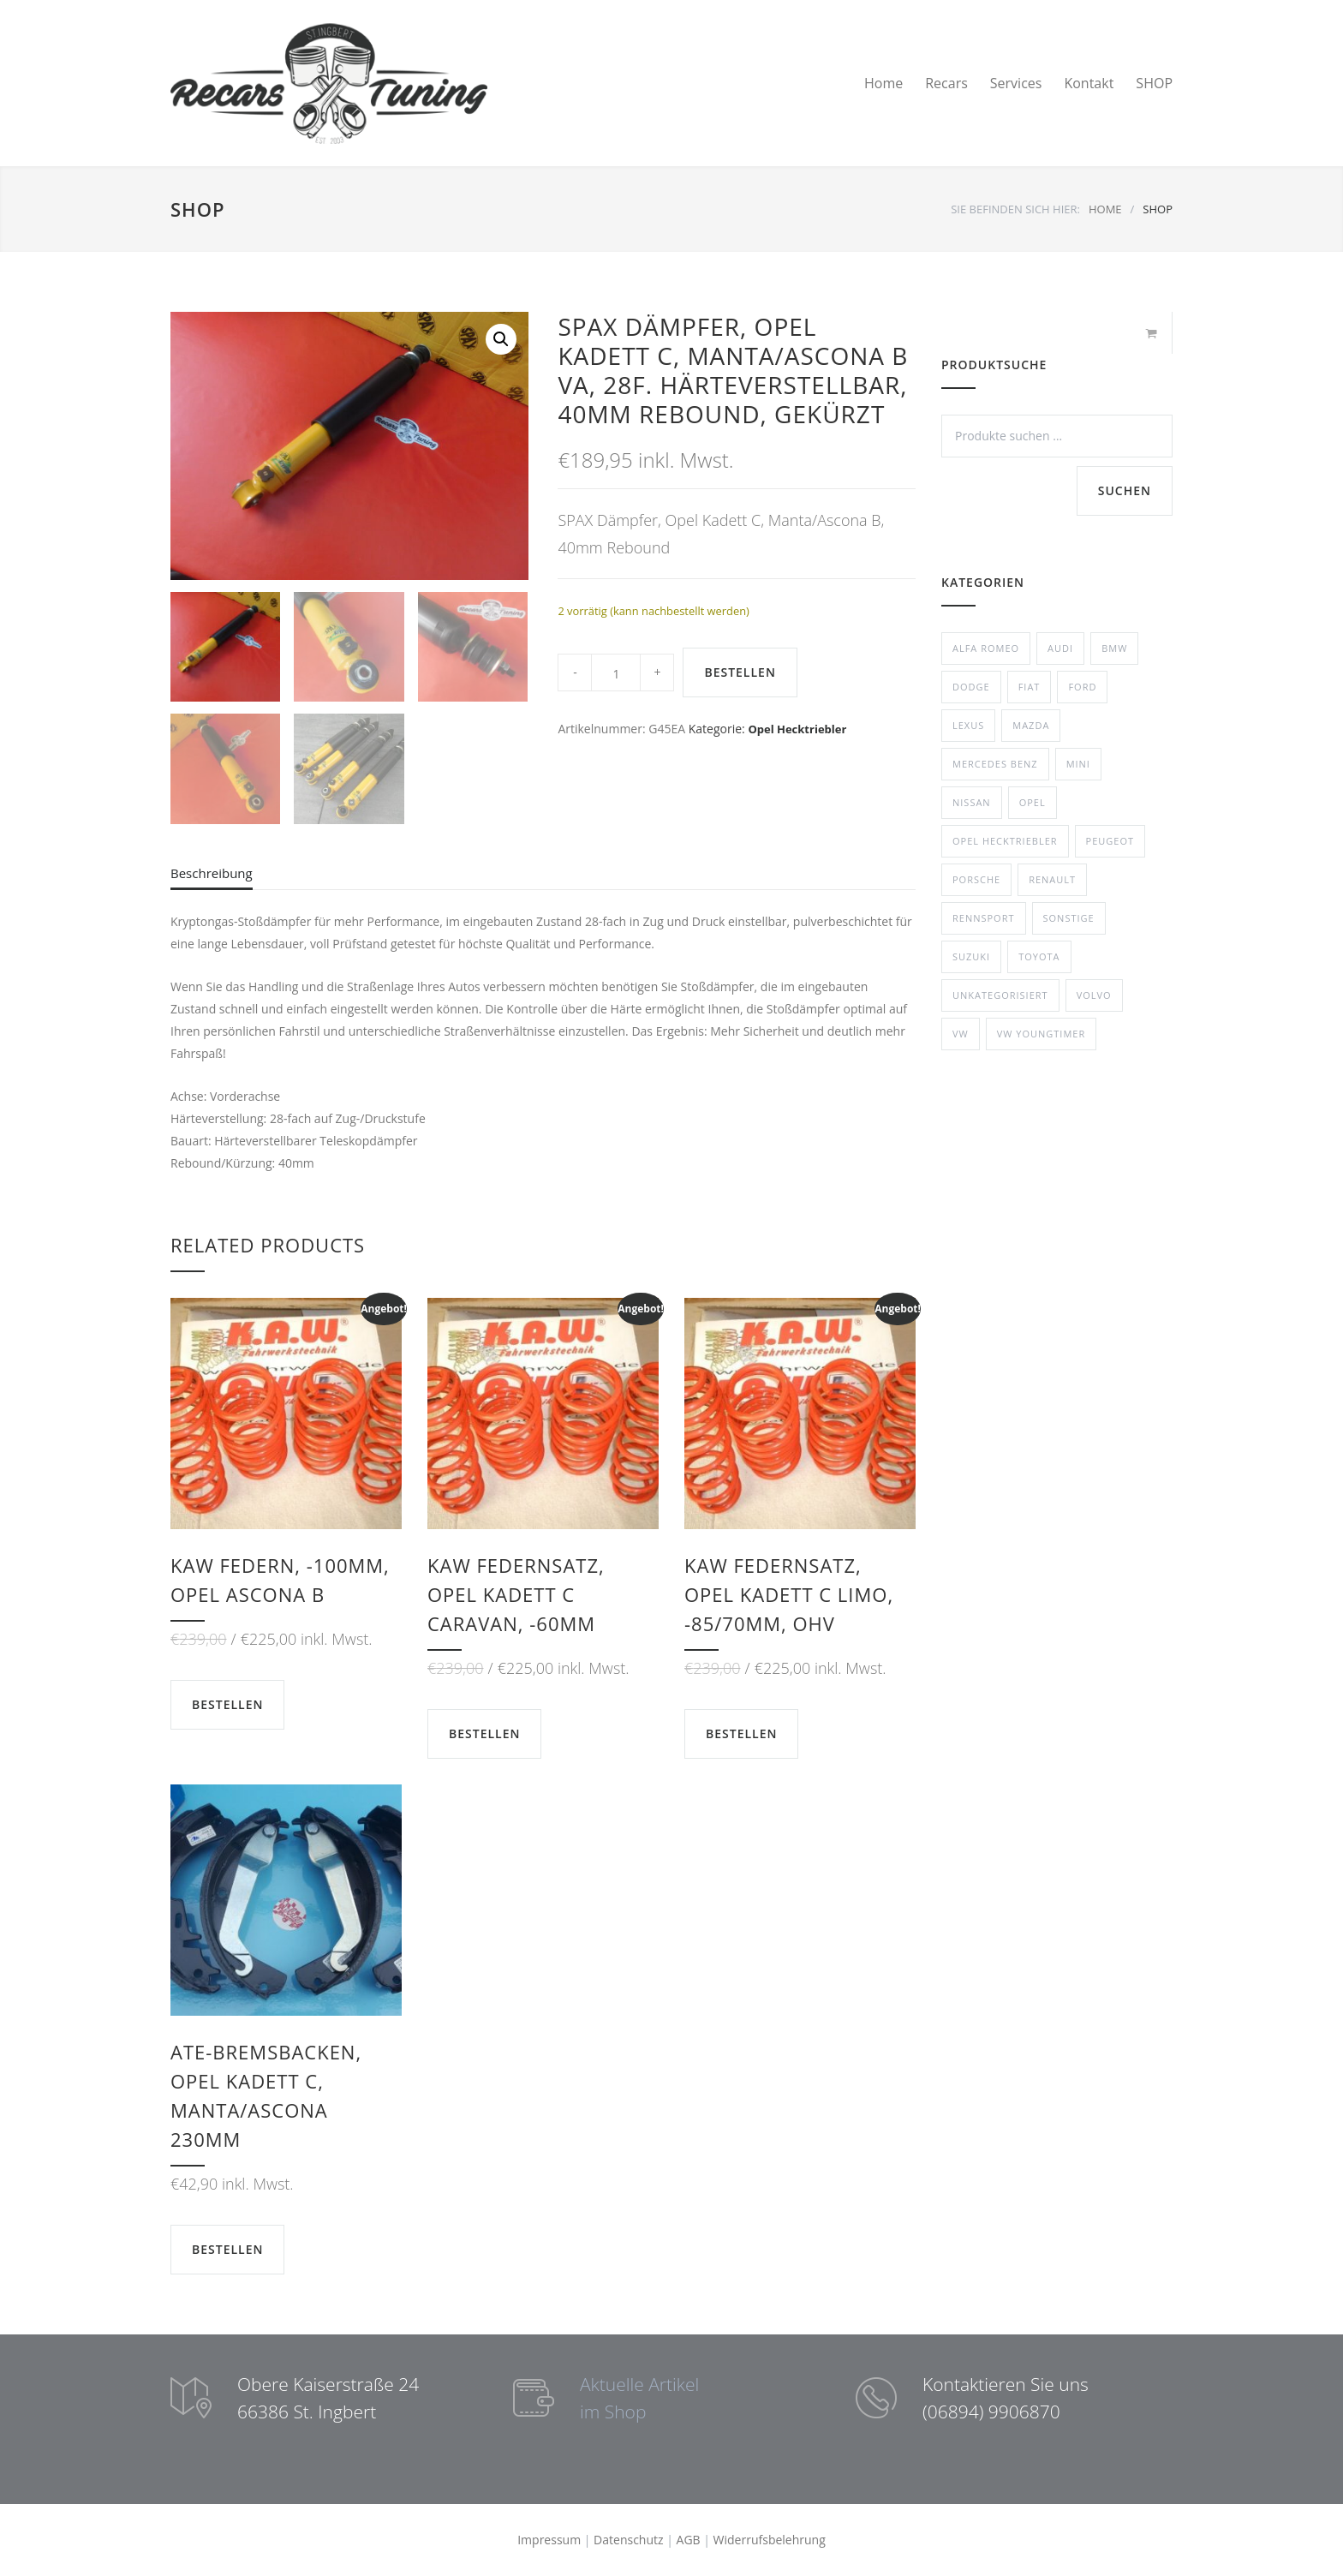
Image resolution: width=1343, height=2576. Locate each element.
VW (960, 1033)
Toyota (1038, 956)
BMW (1114, 648)
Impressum (549, 2539)
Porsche (976, 879)
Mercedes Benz (995, 763)
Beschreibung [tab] (211, 873)
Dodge (971, 686)
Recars (946, 83)
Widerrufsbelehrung (769, 2539)
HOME (1105, 209)
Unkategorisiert (1000, 995)
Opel (1032, 802)
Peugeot (1110, 840)
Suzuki (971, 956)
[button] (501, 339)
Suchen (1124, 490)
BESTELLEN (739, 672)
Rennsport (983, 917)
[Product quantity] (616, 672)
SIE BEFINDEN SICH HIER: (1015, 209)
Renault (1052, 879)
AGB (689, 2539)
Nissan (971, 802)
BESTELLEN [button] (227, 1704)
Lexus (968, 725)
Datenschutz (628, 2539)
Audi (1060, 648)
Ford (1082, 686)
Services (1016, 83)
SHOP (1154, 83)
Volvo (1094, 995)
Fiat (1029, 686)
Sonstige (1069, 917)
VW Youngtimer (1041, 1033)
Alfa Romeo (985, 648)
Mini (1078, 763)
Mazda (1030, 725)
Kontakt (1088, 83)
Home (883, 83)
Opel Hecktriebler (797, 729)
